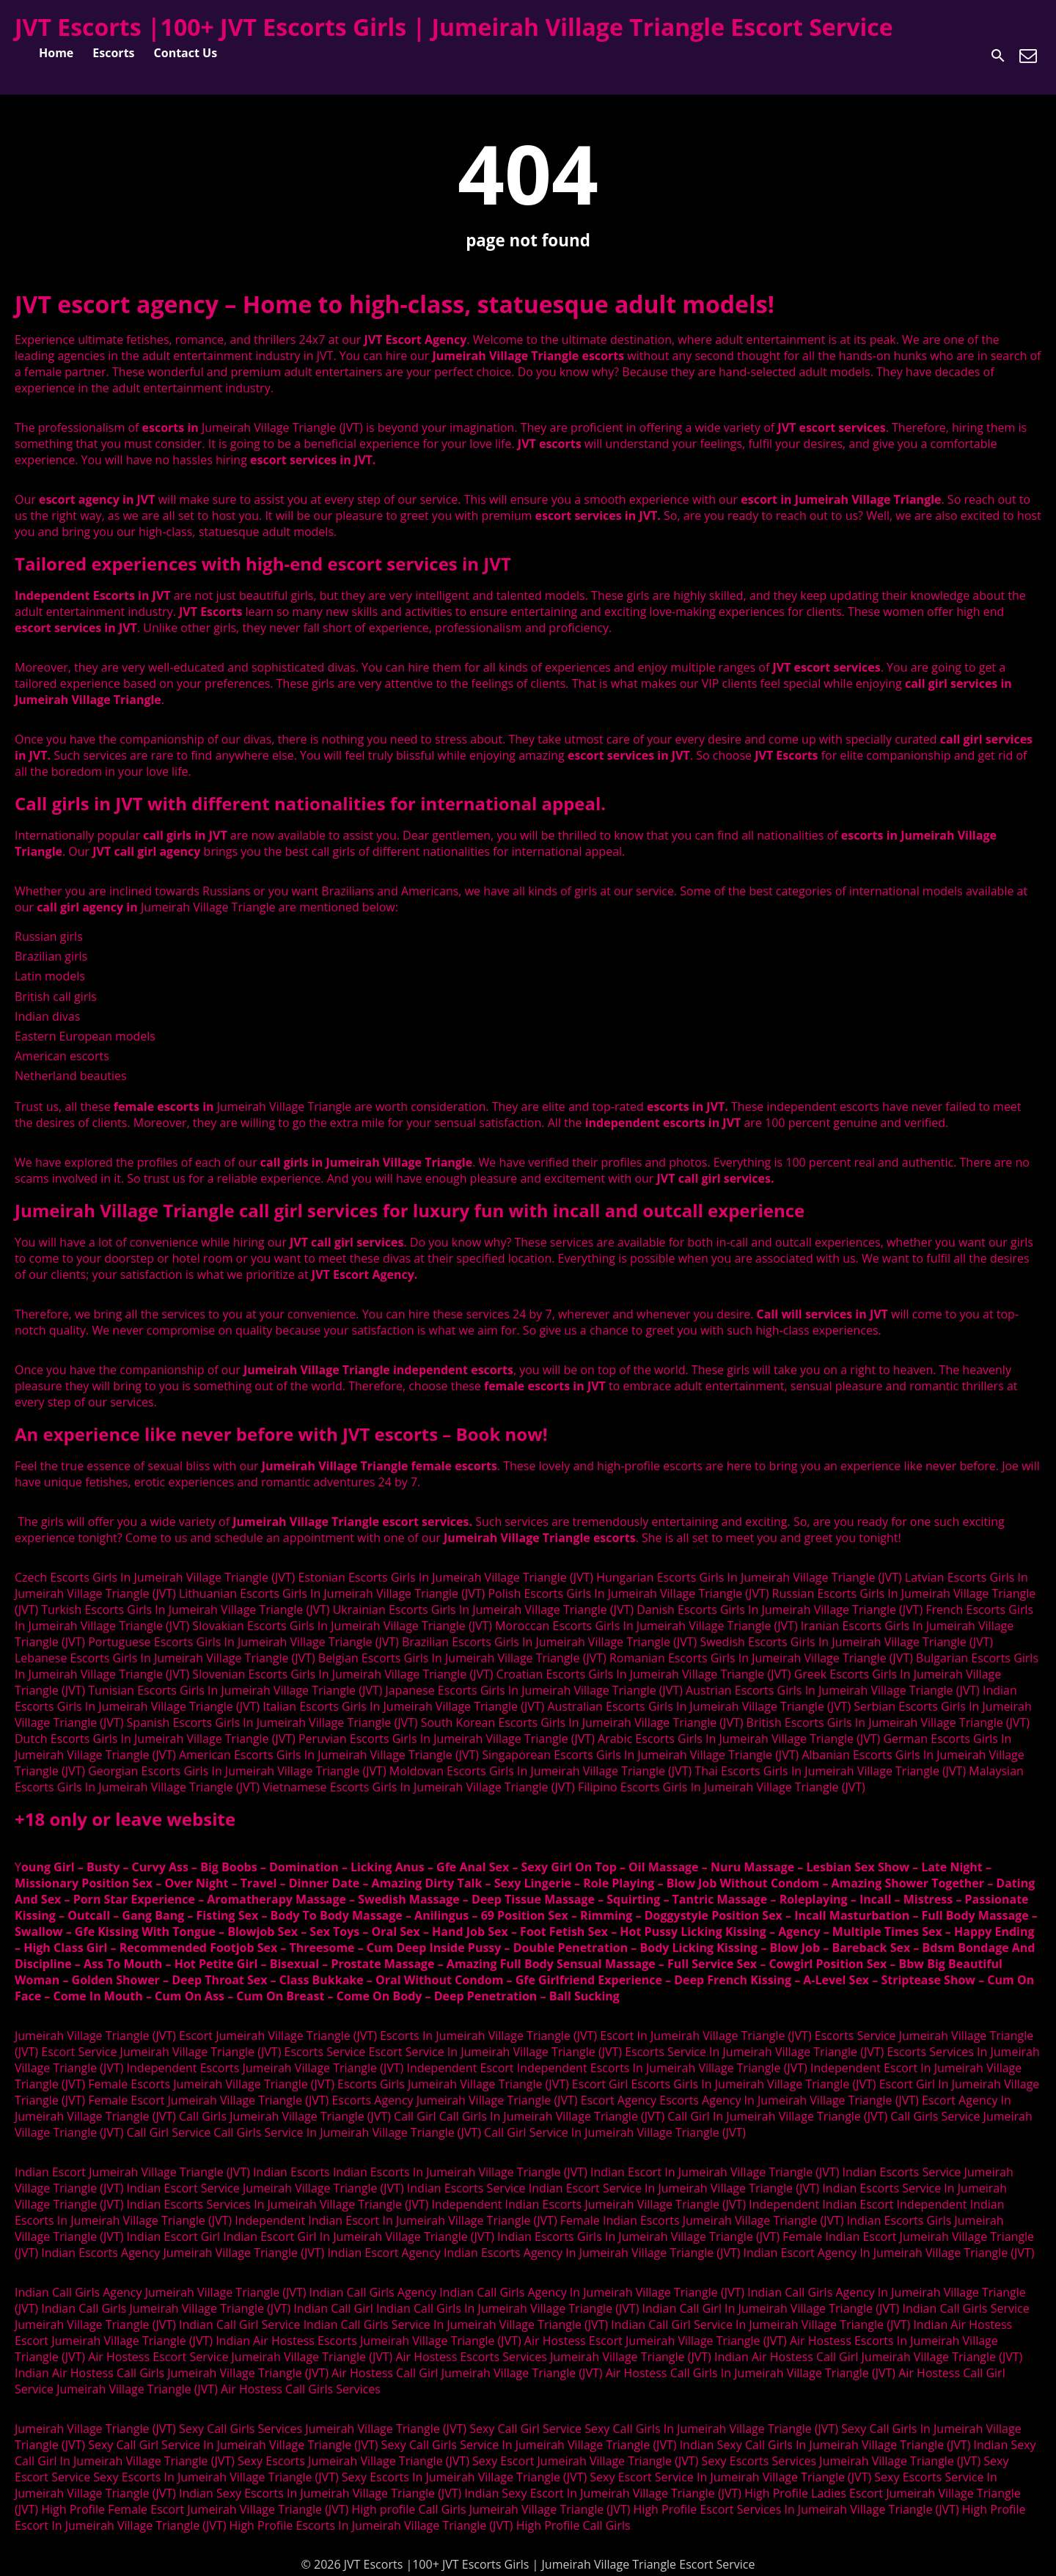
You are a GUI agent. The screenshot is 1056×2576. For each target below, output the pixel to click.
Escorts (113, 53)
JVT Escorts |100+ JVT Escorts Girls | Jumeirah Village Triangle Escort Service (454, 27)
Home (56, 53)
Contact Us (186, 53)
